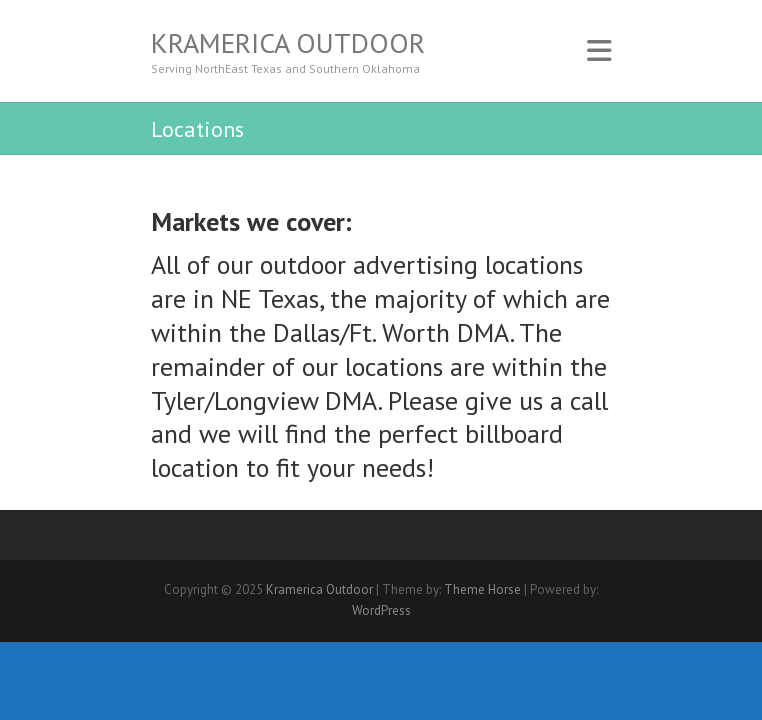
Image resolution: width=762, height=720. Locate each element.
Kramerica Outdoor (288, 43)
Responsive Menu (599, 50)
